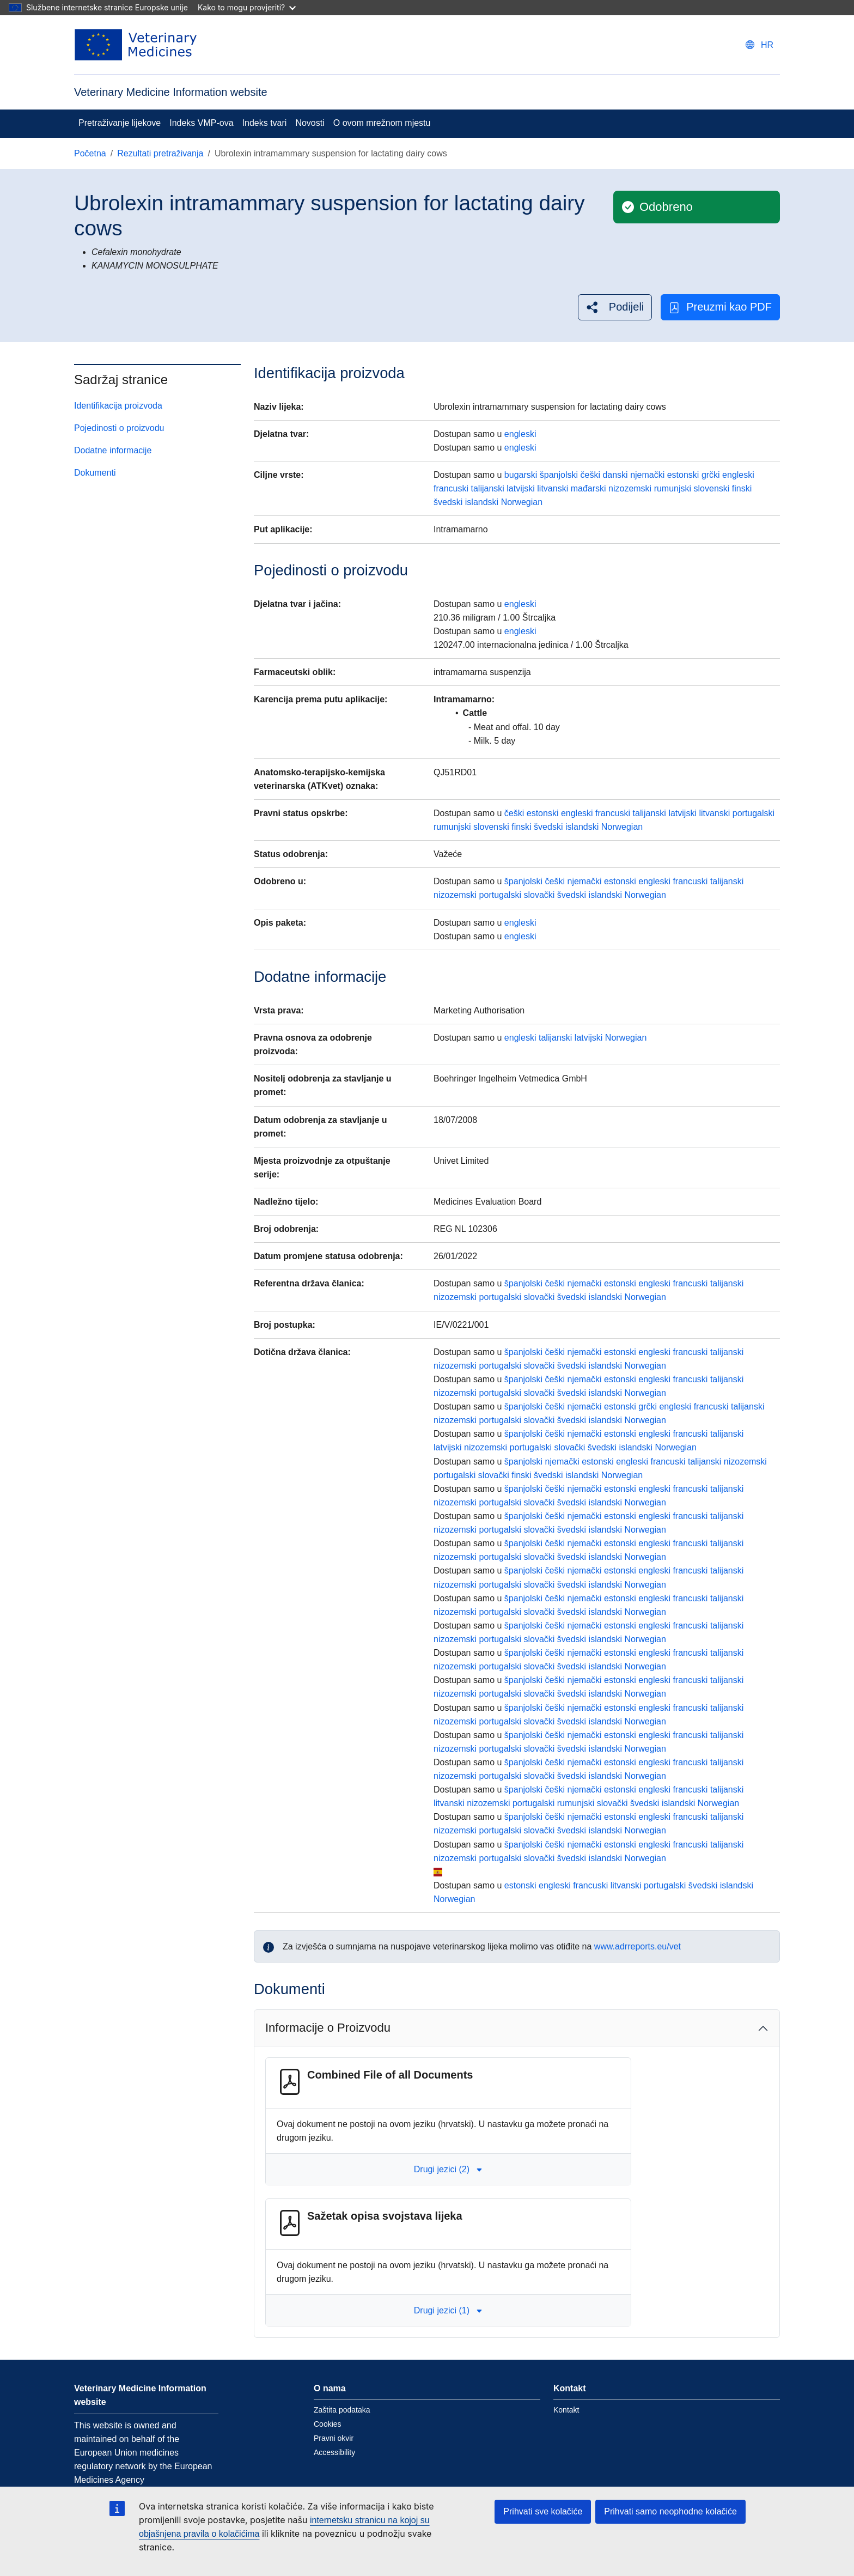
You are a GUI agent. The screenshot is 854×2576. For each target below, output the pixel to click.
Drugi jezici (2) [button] (448, 2169)
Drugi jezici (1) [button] (448, 2310)
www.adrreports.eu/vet (637, 1946)
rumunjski (672, 488)
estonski (683, 474)
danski (614, 474)
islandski (481, 502)
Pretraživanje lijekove (119, 122)
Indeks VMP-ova (201, 122)
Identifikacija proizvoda (118, 405)
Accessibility (334, 2452)
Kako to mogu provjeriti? (247, 7)
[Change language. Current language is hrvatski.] (759, 45)
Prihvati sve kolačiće (542, 2511)
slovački (538, 895)
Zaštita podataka (342, 2409)
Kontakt (566, 2409)
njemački (647, 474)
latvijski (521, 488)
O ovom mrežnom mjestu (382, 122)
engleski (520, 434)
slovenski (712, 488)
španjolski (559, 474)
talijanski (487, 488)
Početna (90, 153)
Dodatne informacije (112, 450)
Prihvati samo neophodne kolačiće (670, 2511)
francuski (451, 488)
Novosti (309, 122)
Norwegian (521, 502)
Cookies (327, 2424)
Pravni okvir (333, 2438)
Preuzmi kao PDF (720, 307)
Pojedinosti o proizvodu (119, 428)
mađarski (588, 488)
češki (590, 474)
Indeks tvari (264, 122)
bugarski (520, 474)
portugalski (753, 813)
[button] (615, 307)
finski (742, 488)
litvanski (552, 488)
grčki (710, 474)
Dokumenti (94, 472)
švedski (448, 502)
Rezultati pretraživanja (160, 153)
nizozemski (629, 488)
